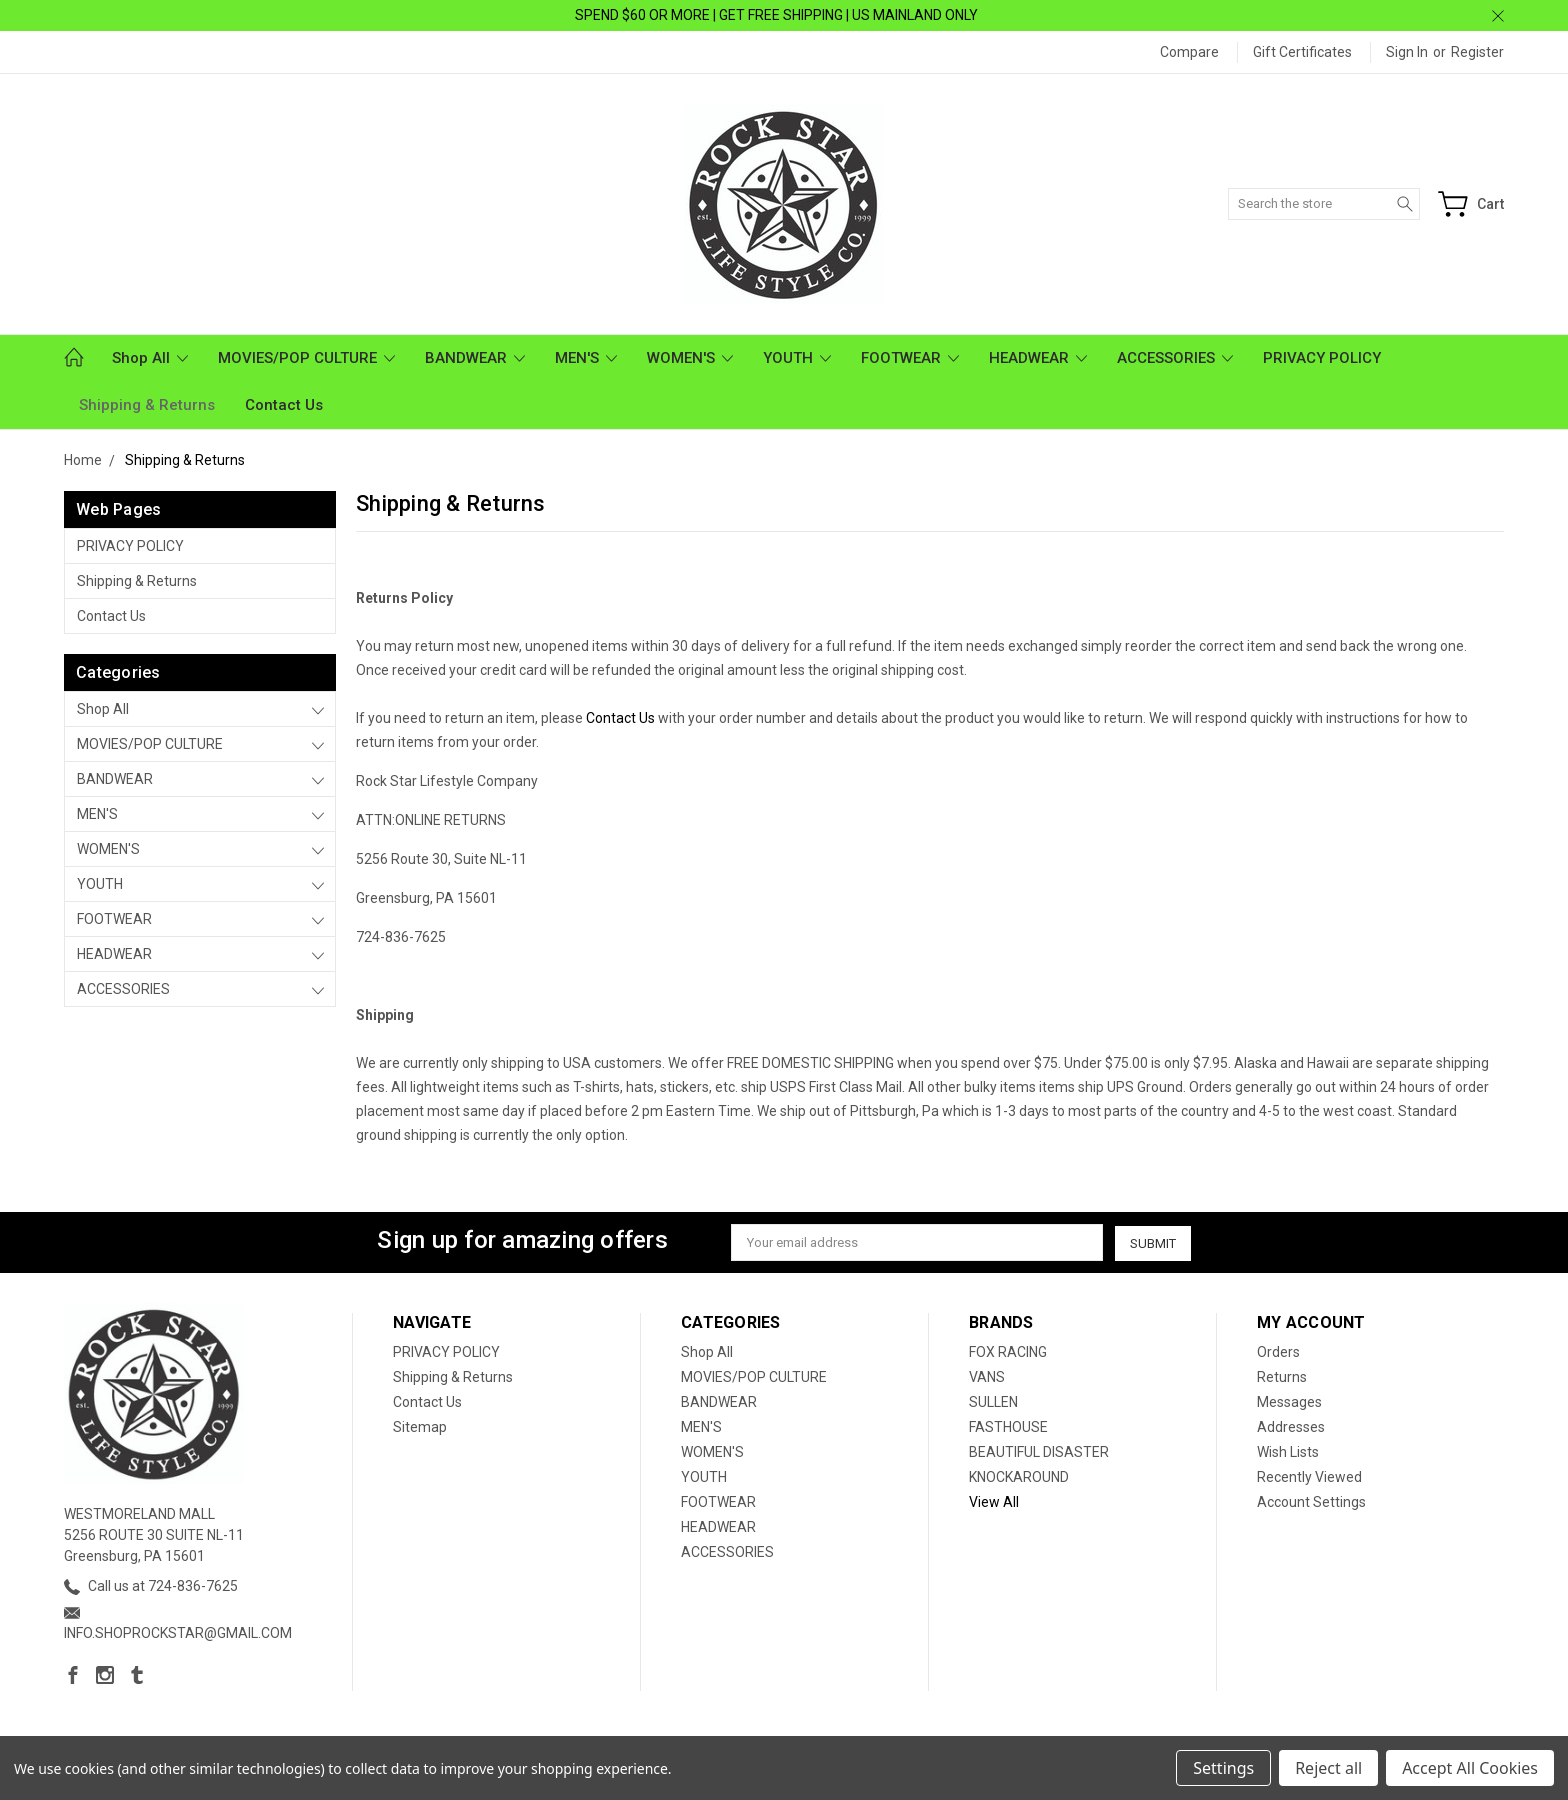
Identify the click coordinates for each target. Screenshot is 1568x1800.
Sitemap (420, 1427)
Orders (1278, 1352)
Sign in (1407, 52)
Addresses (1291, 1427)
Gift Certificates (1302, 52)
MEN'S (586, 358)
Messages (1289, 1402)
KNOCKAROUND (1019, 1477)
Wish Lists (1288, 1452)
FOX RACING (1008, 1352)
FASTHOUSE (1008, 1427)
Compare (1189, 52)
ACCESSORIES (1175, 358)
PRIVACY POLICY (1322, 358)
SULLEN (993, 1402)
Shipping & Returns (147, 405)
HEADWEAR (1038, 358)
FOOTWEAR (910, 358)
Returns (1282, 1377)
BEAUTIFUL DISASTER (1039, 1452)
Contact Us (284, 405)
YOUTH (797, 358)
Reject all (1328, 1768)
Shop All (150, 358)
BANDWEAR (475, 358)
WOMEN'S (690, 358)
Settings (1223, 1768)
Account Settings (1311, 1502)
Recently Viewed (1309, 1477)
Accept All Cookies (1470, 1768)
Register (1477, 52)
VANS (987, 1377)
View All (994, 1502)
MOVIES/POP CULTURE (306, 358)
